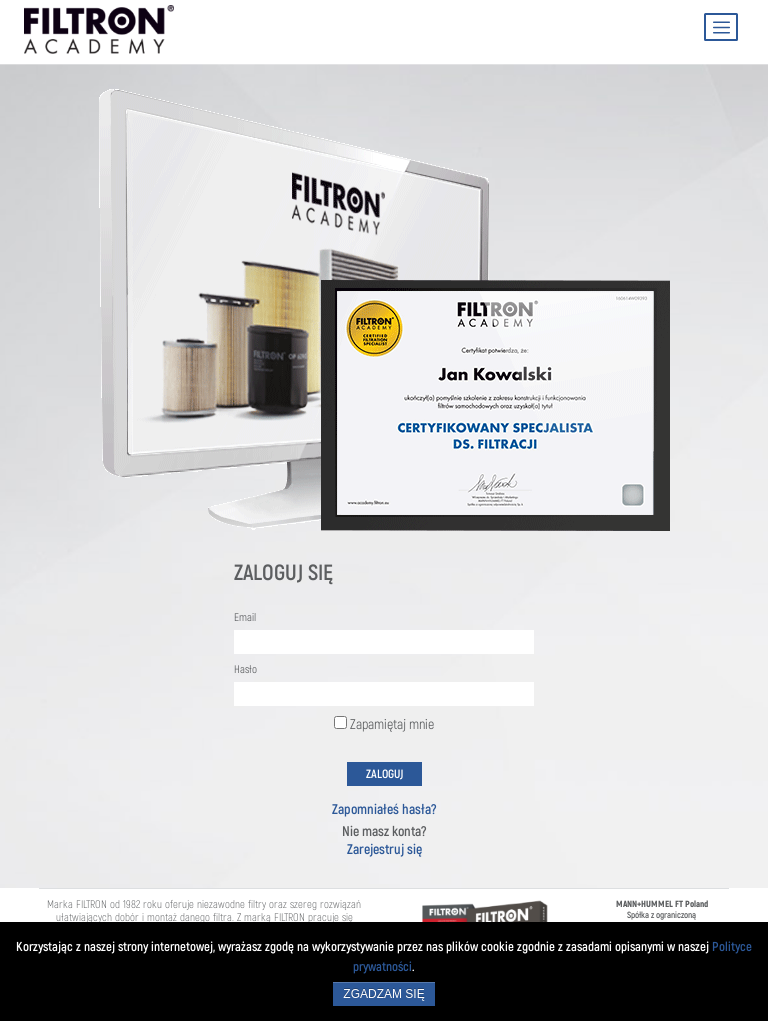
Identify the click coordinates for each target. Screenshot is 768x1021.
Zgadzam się (383, 994)
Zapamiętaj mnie (384, 724)
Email (245, 618)
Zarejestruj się (384, 849)
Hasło (245, 670)
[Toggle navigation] (721, 27)
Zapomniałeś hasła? (384, 809)
